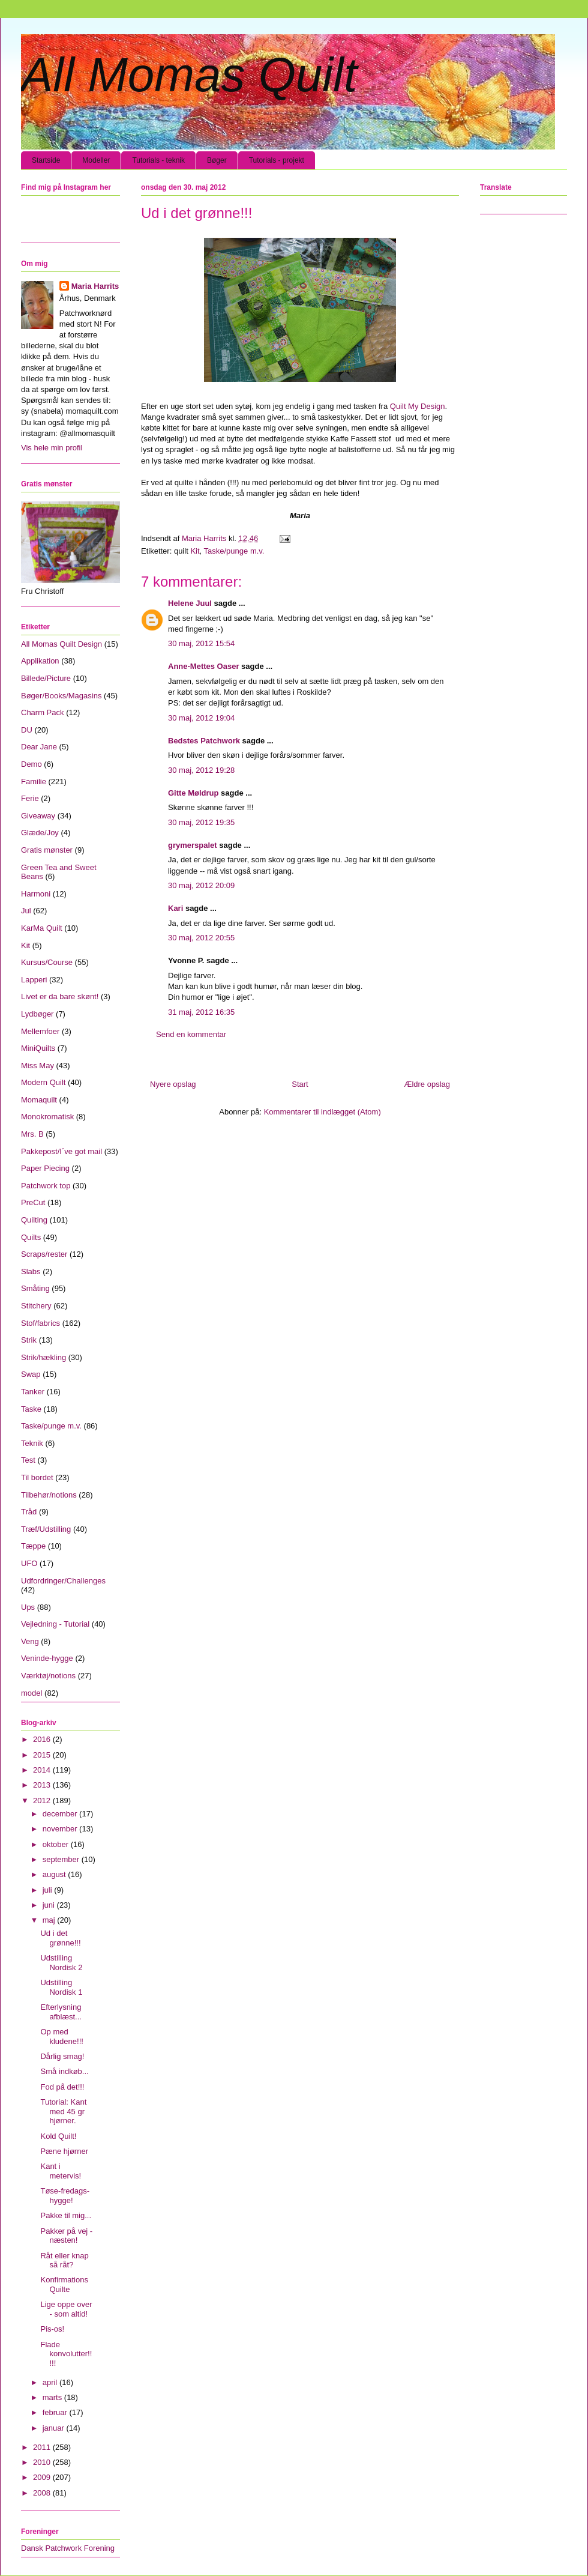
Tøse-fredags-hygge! (64, 2195)
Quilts (31, 1237)
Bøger (217, 160)
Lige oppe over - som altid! (66, 2309)
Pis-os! (52, 2328)
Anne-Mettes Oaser (203, 666)
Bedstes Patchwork (204, 740)
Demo (31, 764)
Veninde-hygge (47, 1658)
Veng (30, 1641)
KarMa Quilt (41, 928)
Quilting (34, 1219)
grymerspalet (192, 845)
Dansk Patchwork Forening (68, 2548)
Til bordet (37, 1477)
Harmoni (35, 893)
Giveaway (38, 815)
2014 (43, 1769)
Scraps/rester (44, 1254)
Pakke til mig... (65, 2215)
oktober (57, 1844)
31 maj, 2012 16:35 (201, 1012)
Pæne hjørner (64, 2151)
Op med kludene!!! (61, 2036)
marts (53, 2397)
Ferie (30, 798)
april (51, 2382)
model (31, 1693)
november (61, 1828)
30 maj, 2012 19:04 (201, 717)
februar (56, 2412)
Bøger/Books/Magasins (61, 695)
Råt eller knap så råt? (64, 2260)
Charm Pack (42, 712)
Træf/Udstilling (46, 1529)
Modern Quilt (43, 1082)
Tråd (29, 1511)
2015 (43, 1754)
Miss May (37, 1065)
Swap (31, 1374)
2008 (43, 2492)
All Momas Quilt (189, 74)
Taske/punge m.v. (234, 550)
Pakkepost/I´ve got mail (61, 1151)
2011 (43, 2447)
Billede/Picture (46, 678)
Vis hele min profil (51, 447)
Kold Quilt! (58, 2136)
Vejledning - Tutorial (55, 1623)
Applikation (40, 660)
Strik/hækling (43, 1357)
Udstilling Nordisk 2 (61, 1962)
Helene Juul (190, 603)
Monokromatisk (47, 1116)
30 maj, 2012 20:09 (201, 885)
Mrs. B (32, 1133)
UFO (29, 1563)
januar (55, 2427)
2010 (43, 2462)
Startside (46, 160)
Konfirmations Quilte (64, 2284)
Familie (33, 781)
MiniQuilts (38, 1048)
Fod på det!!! (62, 2086)
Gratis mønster (47, 849)
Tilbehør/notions (49, 1494)
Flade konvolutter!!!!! (66, 2354)
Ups (28, 1607)
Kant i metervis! (60, 2171)
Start (300, 1084)
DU (26, 729)
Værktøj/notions (48, 1675)
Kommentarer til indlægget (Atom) (322, 1111)
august (55, 1874)
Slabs (31, 1271)
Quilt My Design (417, 406)
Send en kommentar (191, 1034)
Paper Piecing (45, 1168)
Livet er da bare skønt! (59, 996)
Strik (29, 1339)
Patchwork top (45, 1185)
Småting (35, 1288)
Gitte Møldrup (193, 792)
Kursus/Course (47, 962)
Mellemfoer (40, 1031)
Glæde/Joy (40, 832)
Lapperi (34, 979)
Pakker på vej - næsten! (66, 2236)
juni (50, 1904)
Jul (26, 910)
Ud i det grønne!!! (60, 1938)
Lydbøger (37, 1013)
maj (50, 1919)
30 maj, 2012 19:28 (201, 770)
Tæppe (33, 1545)
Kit (194, 550)
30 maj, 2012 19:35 (201, 822)
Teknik (32, 1443)
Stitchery (36, 1305)
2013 (43, 1784)
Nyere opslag (173, 1084)
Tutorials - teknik (158, 160)
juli (49, 1889)
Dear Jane (39, 746)
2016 (43, 1739)
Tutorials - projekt (276, 160)
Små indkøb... (64, 2071)
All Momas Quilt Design (61, 644)
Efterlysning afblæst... (60, 2012)
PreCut (33, 1202)
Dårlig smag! (62, 2056)
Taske (31, 1408)
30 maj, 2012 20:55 (201, 937)
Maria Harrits (95, 286)
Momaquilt (39, 1099)
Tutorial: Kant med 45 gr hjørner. (63, 2111)
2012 (43, 1800)
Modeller (96, 160)
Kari (175, 908)
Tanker (32, 1391)
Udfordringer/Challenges (63, 1580)
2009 (43, 2477)
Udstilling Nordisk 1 (61, 1987)
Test (28, 1460)
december (61, 1813)
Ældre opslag (427, 1084)
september (62, 1859)
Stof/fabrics (40, 1323)
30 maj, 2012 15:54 (201, 643)
